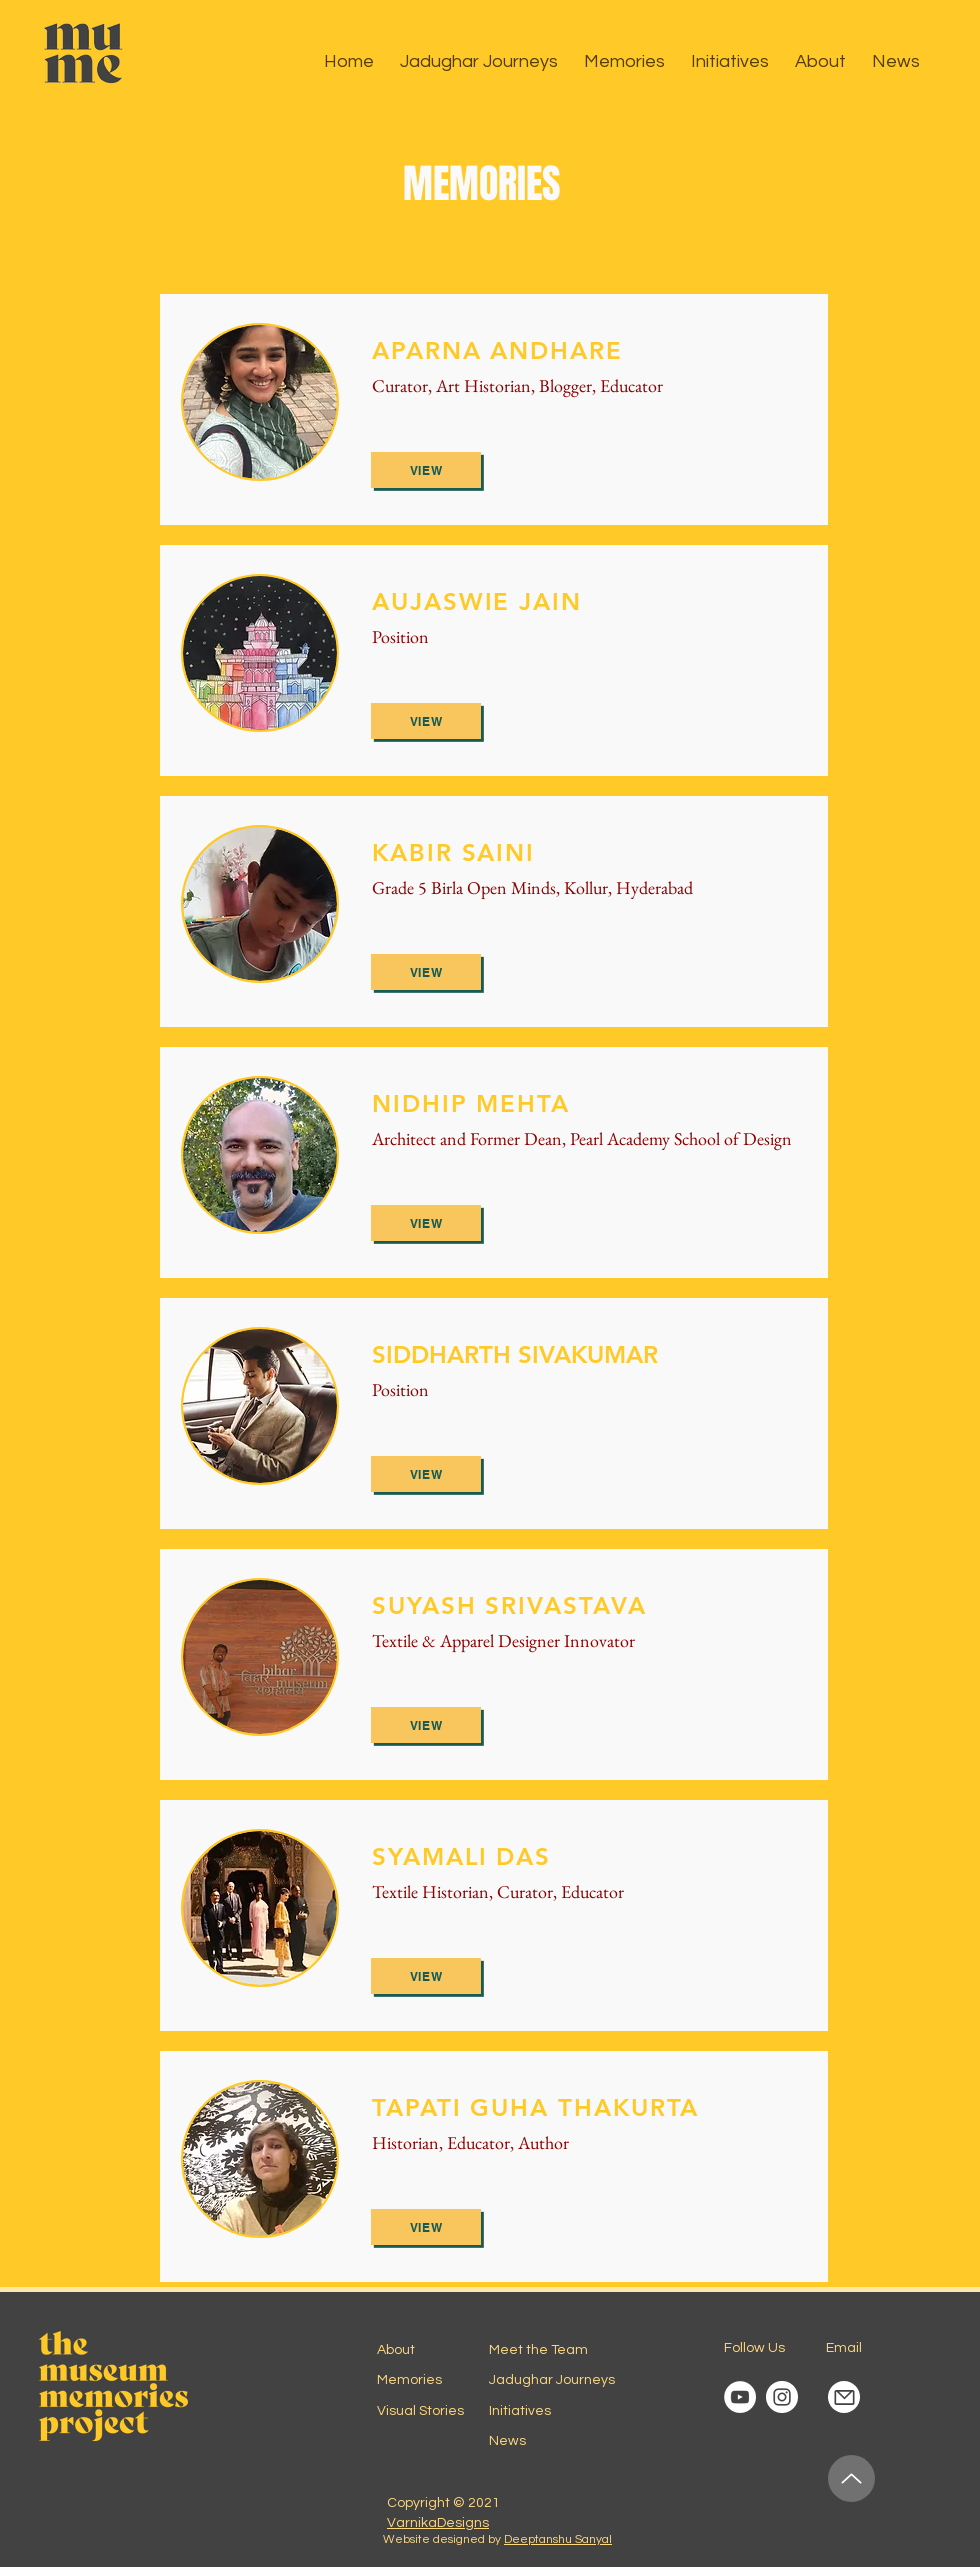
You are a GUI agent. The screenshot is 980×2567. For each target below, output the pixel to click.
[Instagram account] (782, 2397)
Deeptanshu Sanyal (558, 2539)
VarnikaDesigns (438, 2523)
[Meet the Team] (560, 2350)
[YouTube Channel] (740, 2397)
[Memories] (428, 2380)
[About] (448, 2350)
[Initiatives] (545, 2411)
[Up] (851, 2478)
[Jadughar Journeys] (560, 2380)
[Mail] (844, 2397)
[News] (560, 2441)
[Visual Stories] (428, 2411)
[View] (426, 470)
